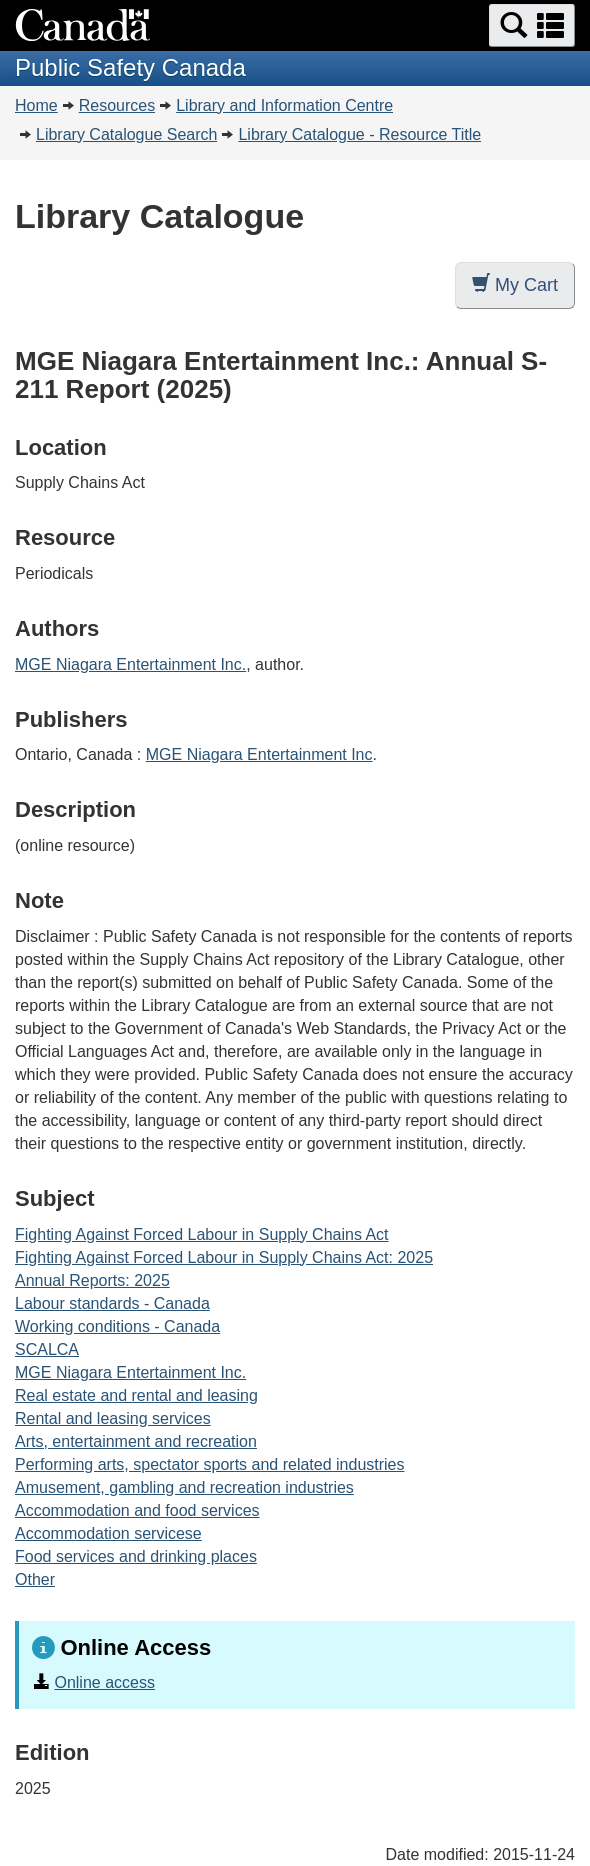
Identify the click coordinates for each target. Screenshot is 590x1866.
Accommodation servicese (108, 1533)
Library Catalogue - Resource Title (359, 134)
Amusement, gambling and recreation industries (184, 1487)
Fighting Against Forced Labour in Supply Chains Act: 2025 (224, 1257)
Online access (104, 1682)
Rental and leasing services (113, 1418)
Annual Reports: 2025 (92, 1280)
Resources (117, 105)
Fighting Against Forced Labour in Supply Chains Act (202, 1234)
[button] (532, 25)
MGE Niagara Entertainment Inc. (130, 664)
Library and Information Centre (284, 105)
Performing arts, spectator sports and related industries (210, 1464)
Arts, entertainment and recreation (136, 1441)
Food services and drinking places (136, 1556)
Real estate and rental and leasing (136, 1395)
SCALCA (47, 1349)
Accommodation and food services (137, 1510)
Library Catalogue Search (126, 134)
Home (36, 105)
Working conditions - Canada (117, 1326)
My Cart (515, 284)
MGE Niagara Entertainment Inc (259, 754)
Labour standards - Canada (112, 1303)
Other (35, 1579)
